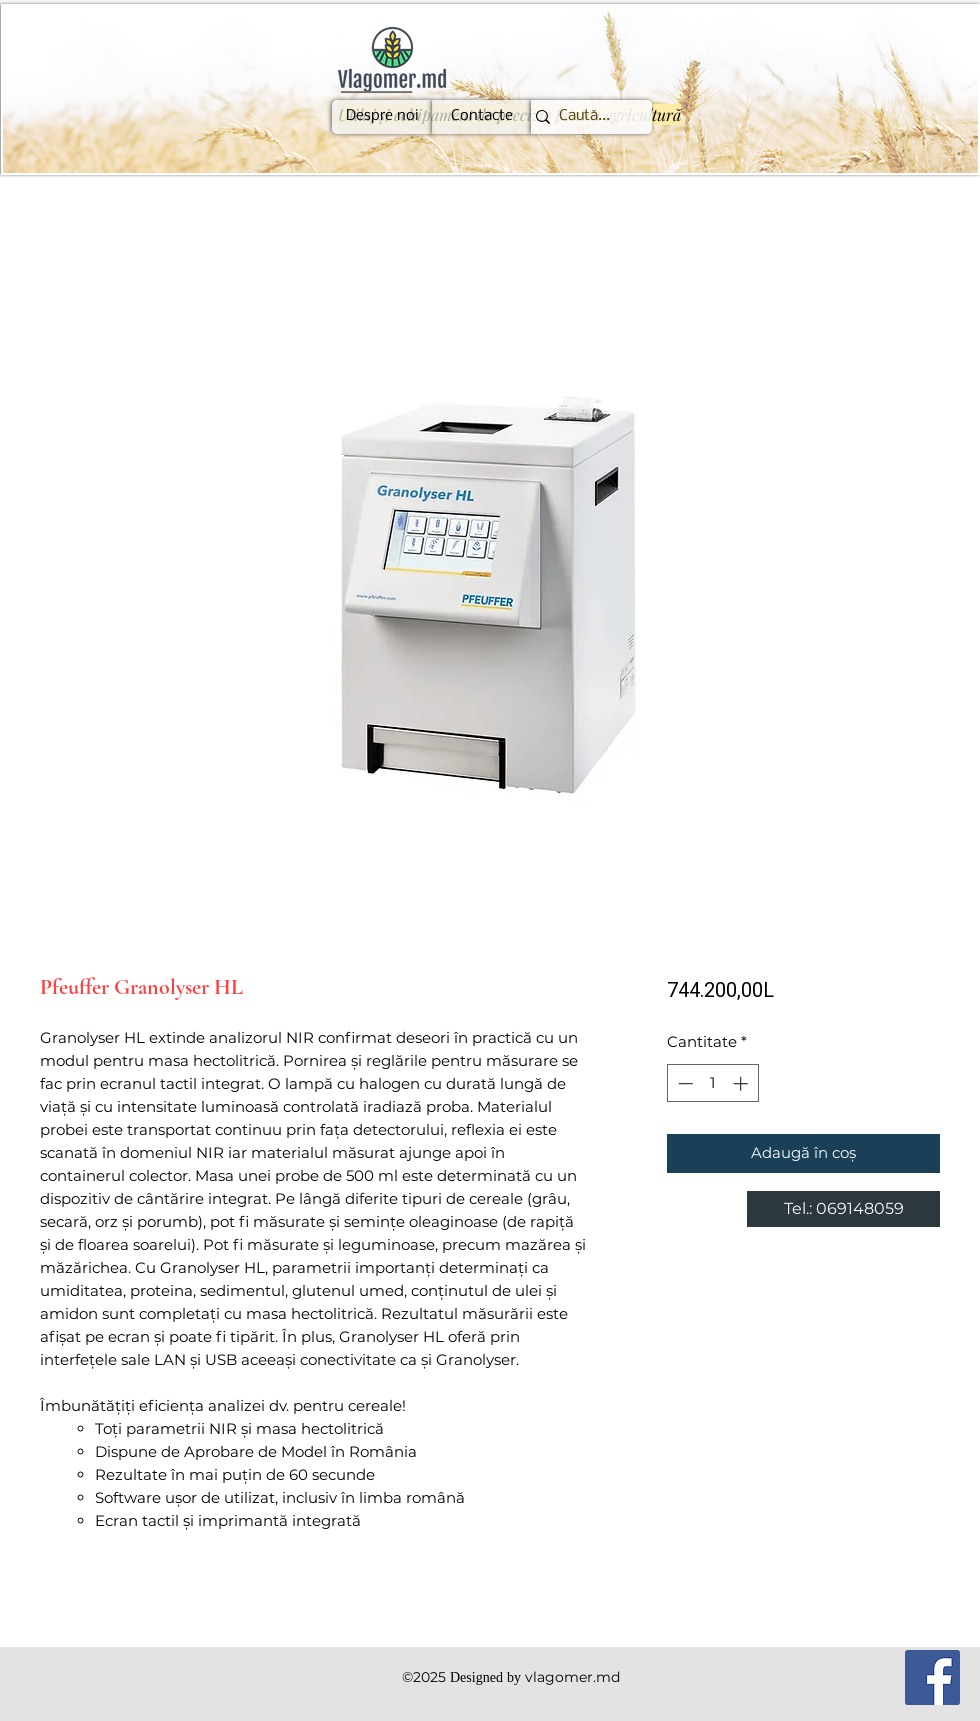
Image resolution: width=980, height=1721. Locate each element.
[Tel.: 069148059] (843, 1209)
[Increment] (742, 1083)
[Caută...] (584, 117)
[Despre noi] (382, 117)
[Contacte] (482, 117)
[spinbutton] (712, 1083)
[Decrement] (683, 1083)
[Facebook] (932, 1677)
